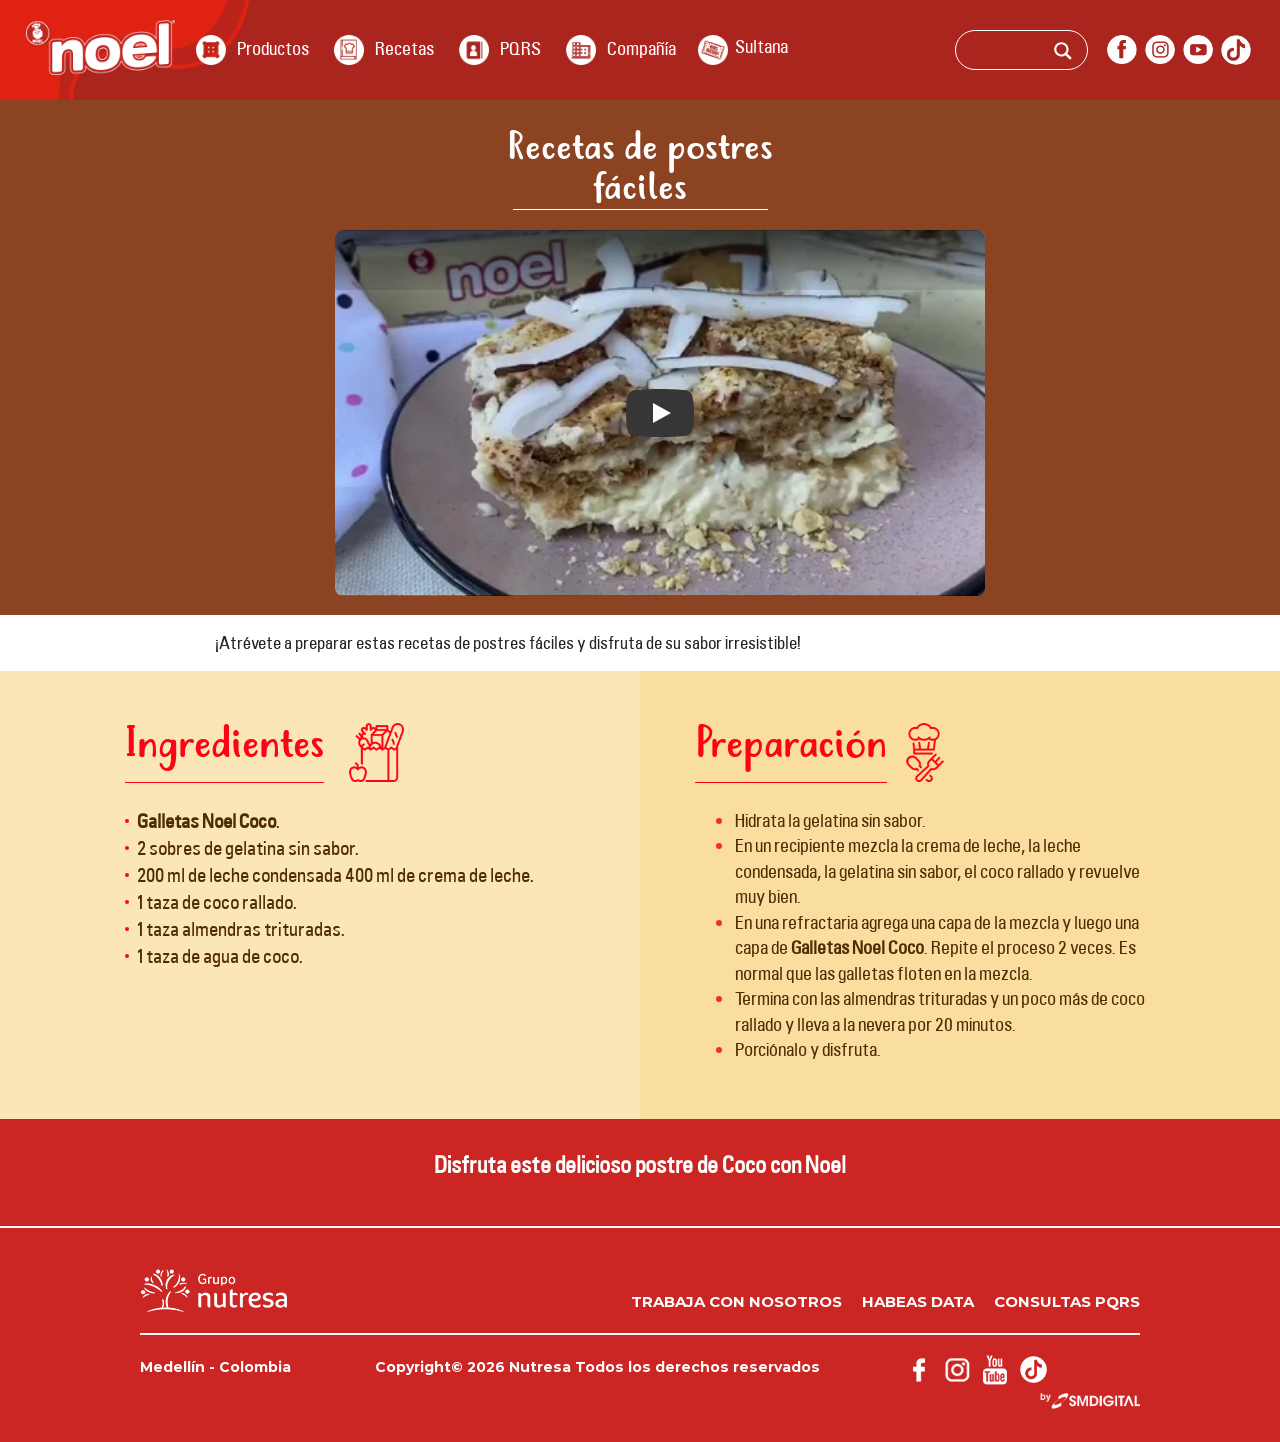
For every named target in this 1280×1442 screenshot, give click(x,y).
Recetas (404, 48)
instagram (1160, 50)
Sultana (761, 46)
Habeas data (918, 1301)
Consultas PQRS (1067, 1301)
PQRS (520, 48)
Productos (273, 48)
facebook (1122, 50)
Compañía (641, 48)
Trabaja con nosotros (736, 1301)
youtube (1198, 50)
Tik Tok (1236, 50)
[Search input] (1049, 53)
